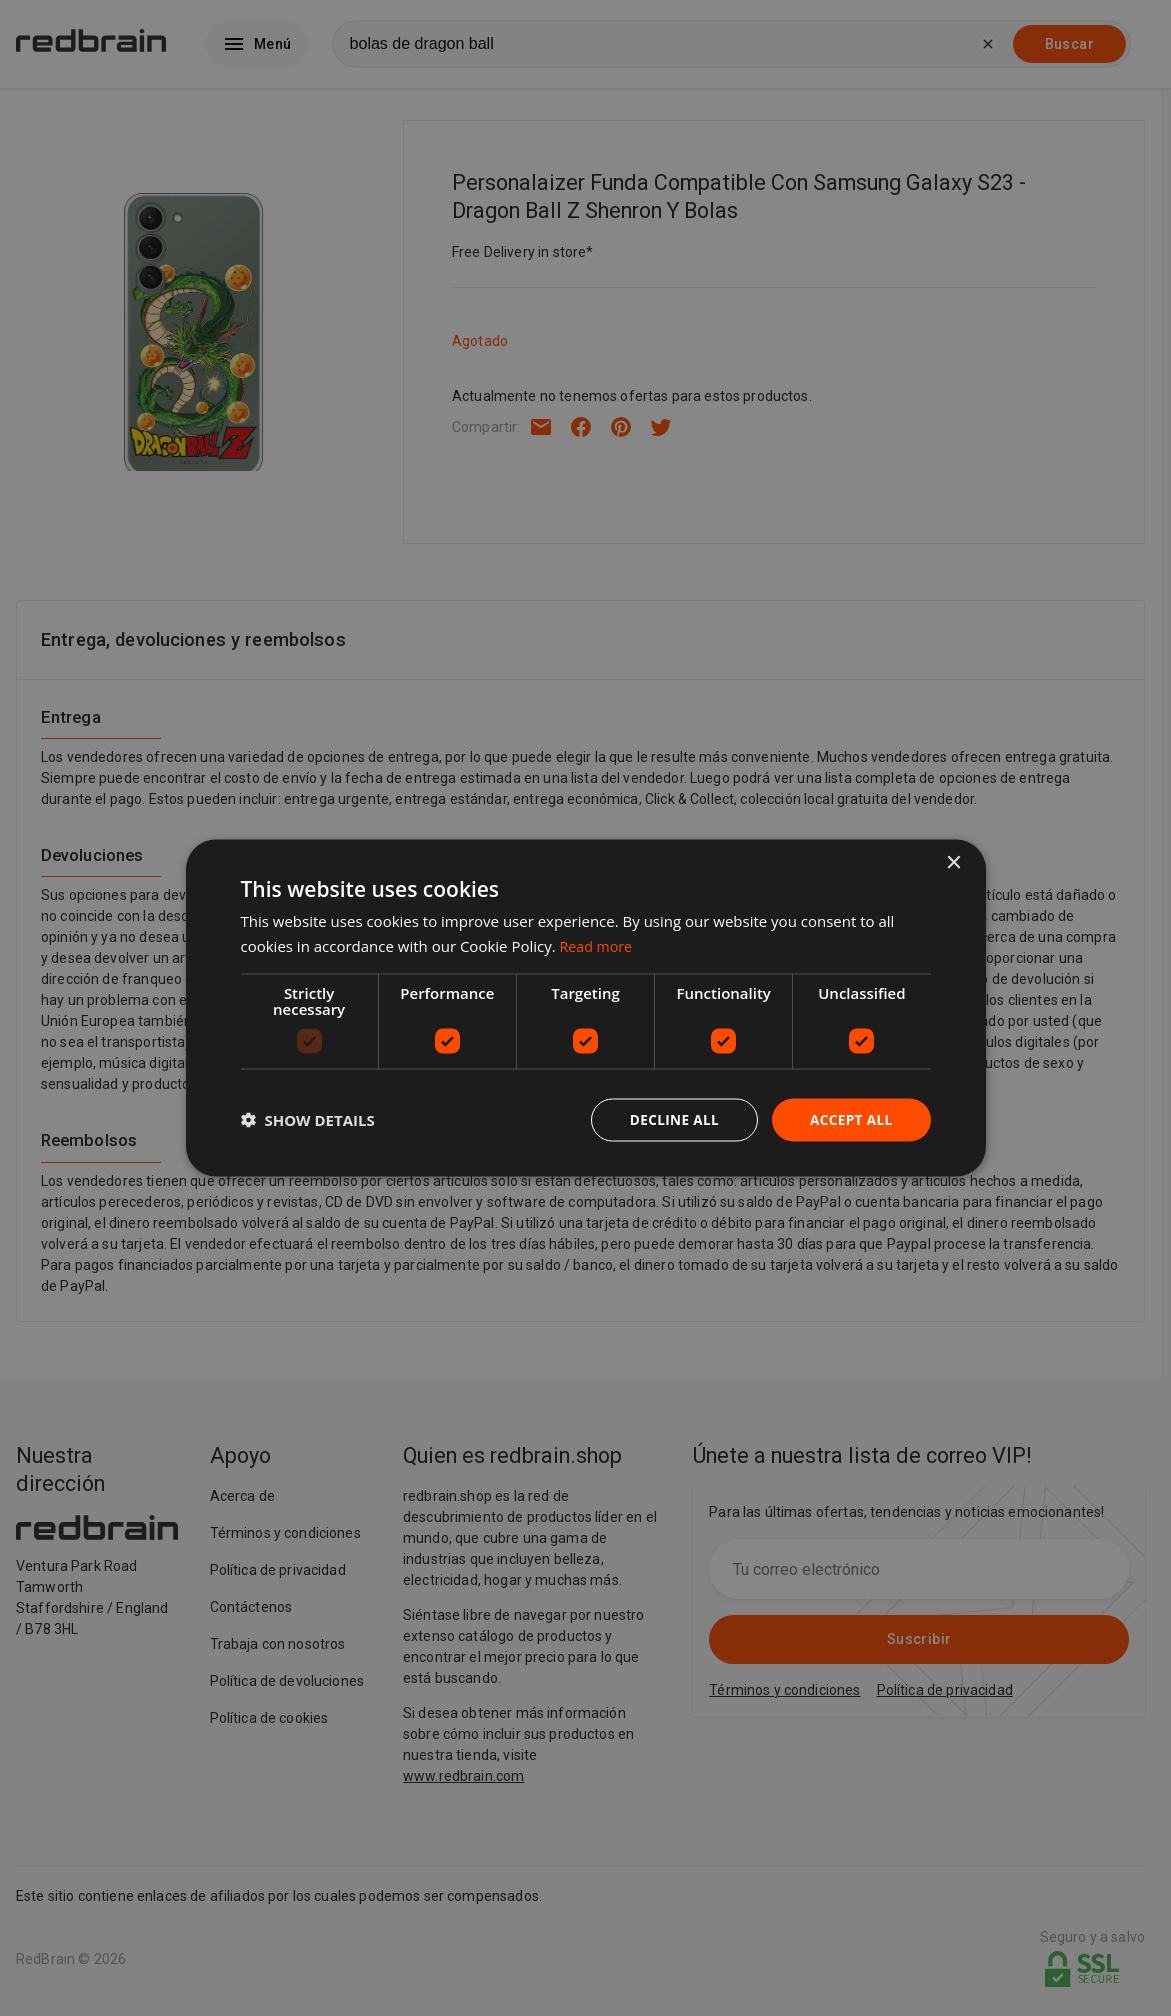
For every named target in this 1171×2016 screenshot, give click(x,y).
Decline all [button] (670, 1119)
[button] (308, 1120)
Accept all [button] (849, 1119)
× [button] (953, 862)
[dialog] (586, 1008)
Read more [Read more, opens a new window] (598, 945)
